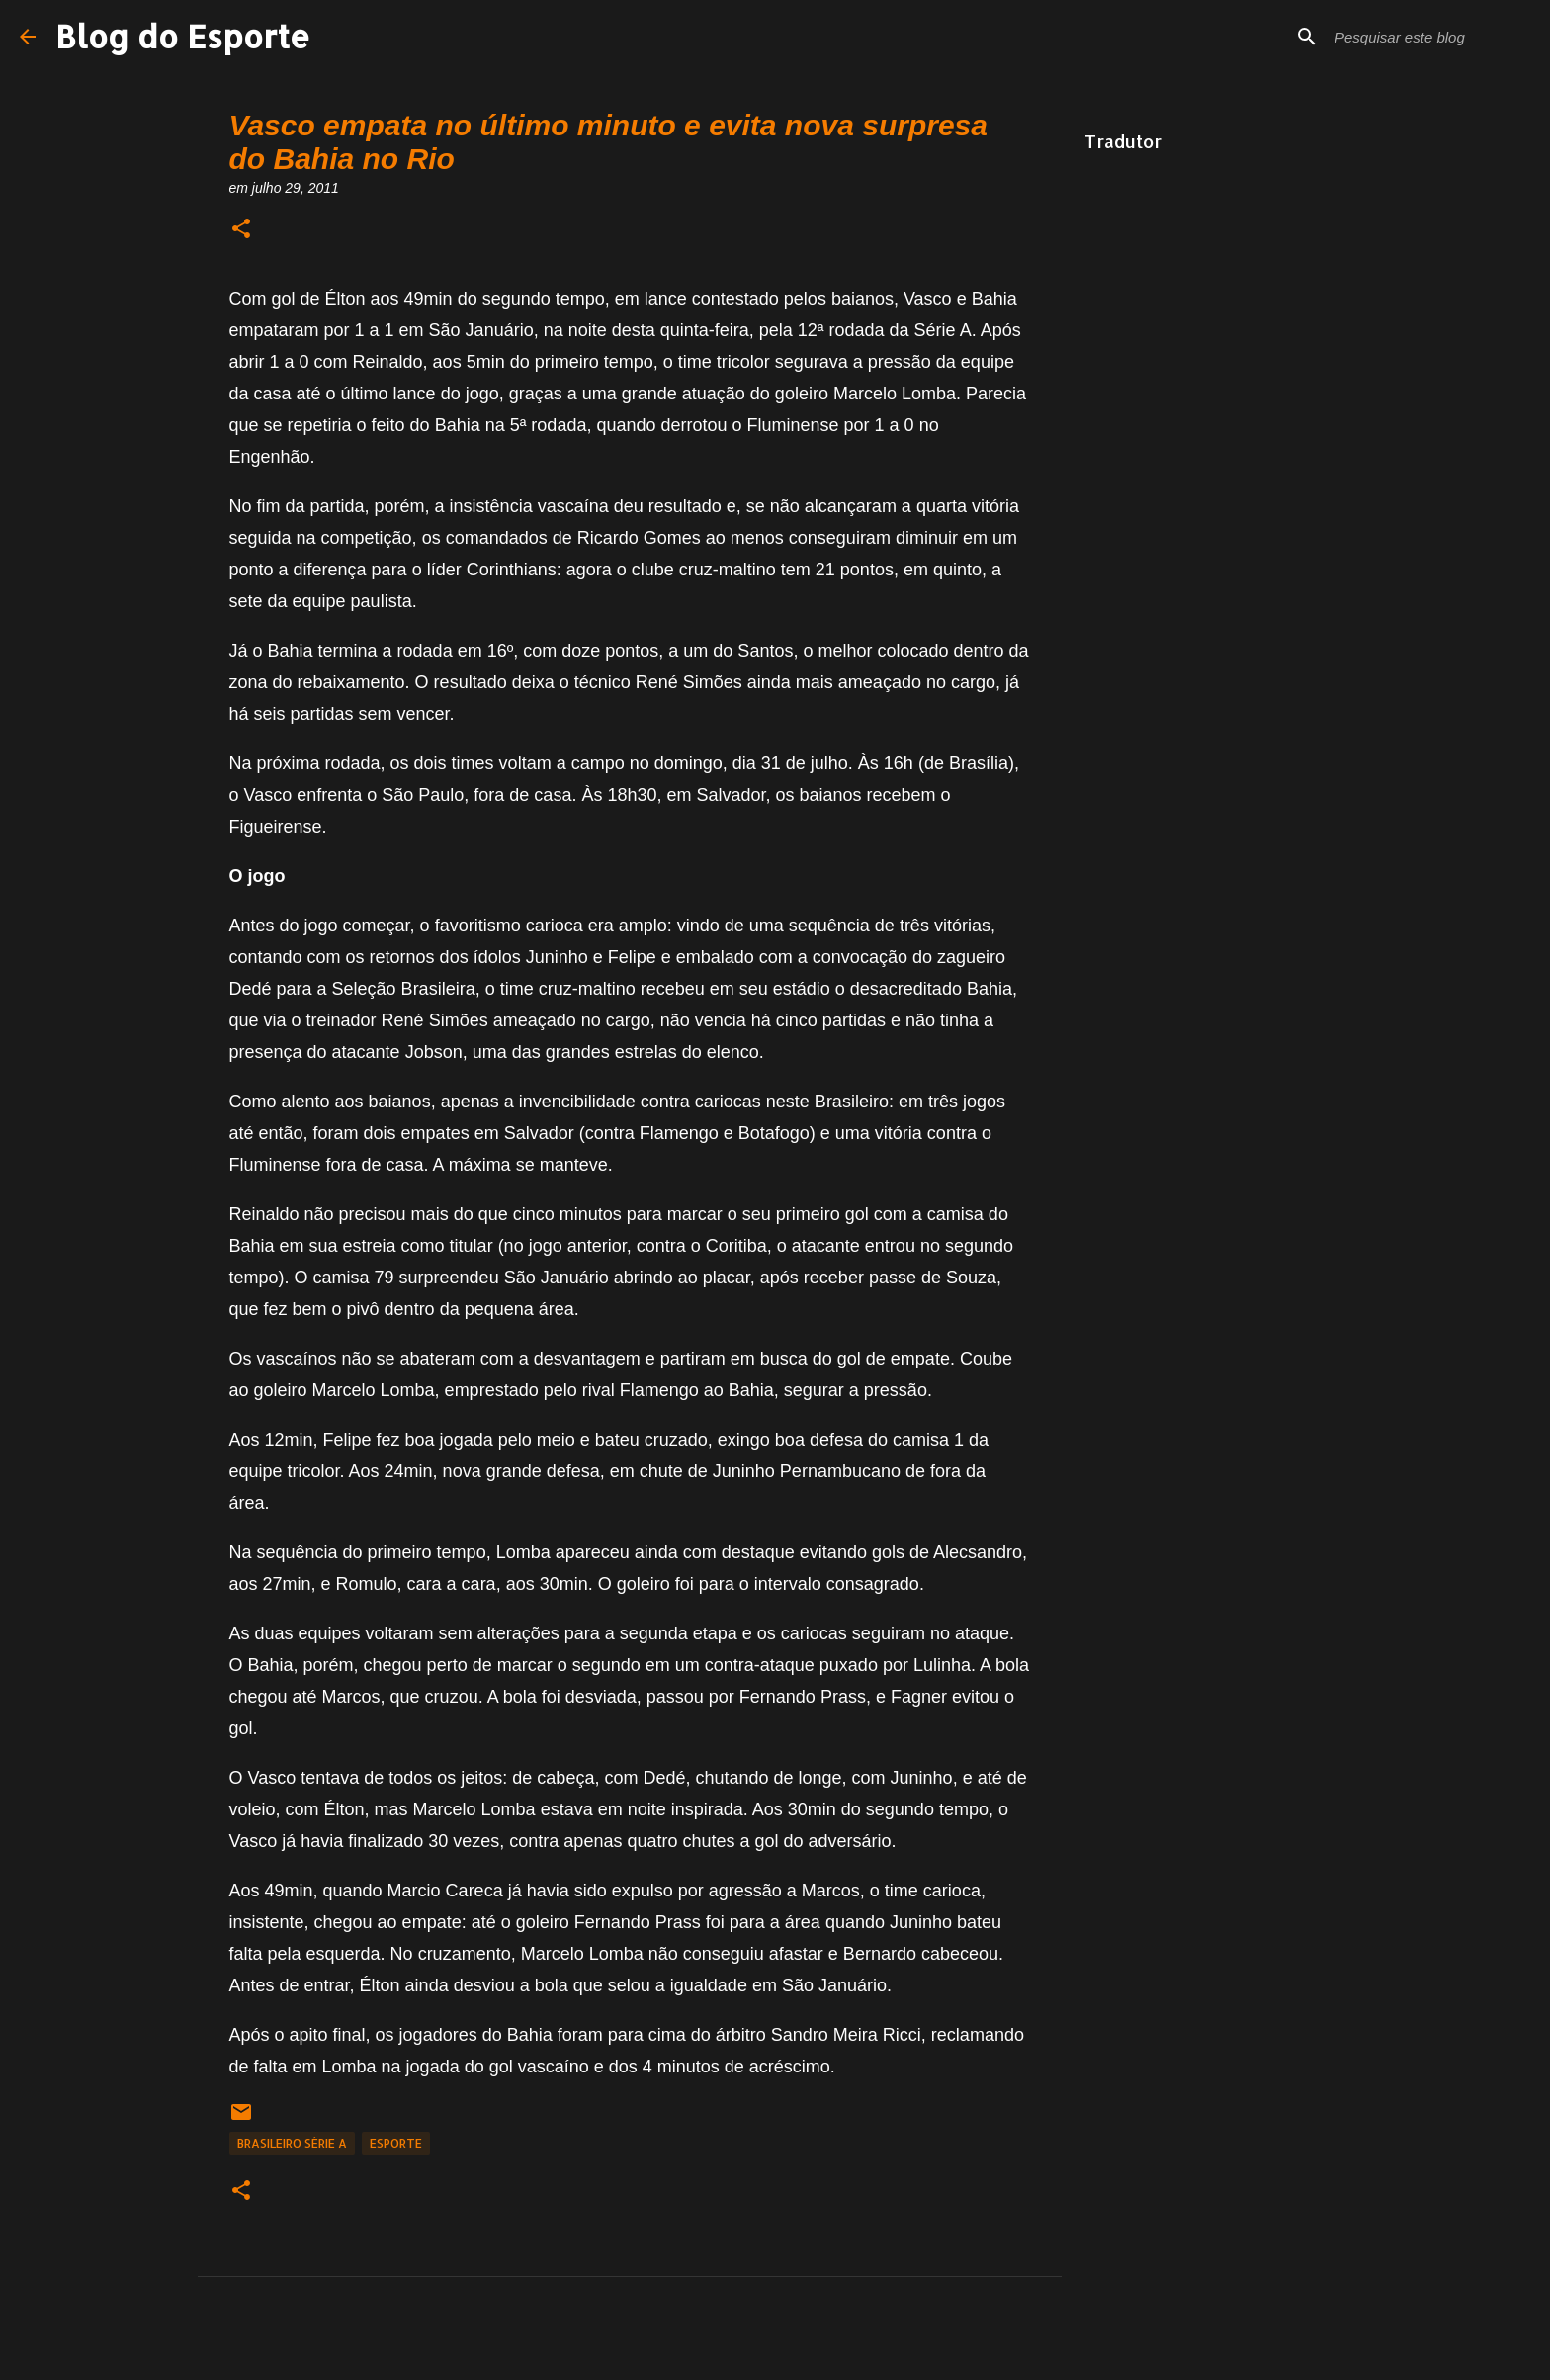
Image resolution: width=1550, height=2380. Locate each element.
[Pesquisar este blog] (1430, 36)
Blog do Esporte (182, 36)
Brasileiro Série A (292, 2143)
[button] (241, 230)
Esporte (396, 2143)
